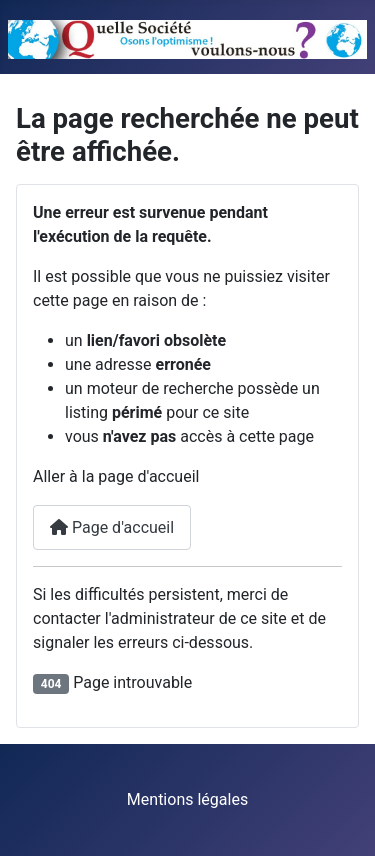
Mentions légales (187, 799)
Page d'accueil (112, 527)
